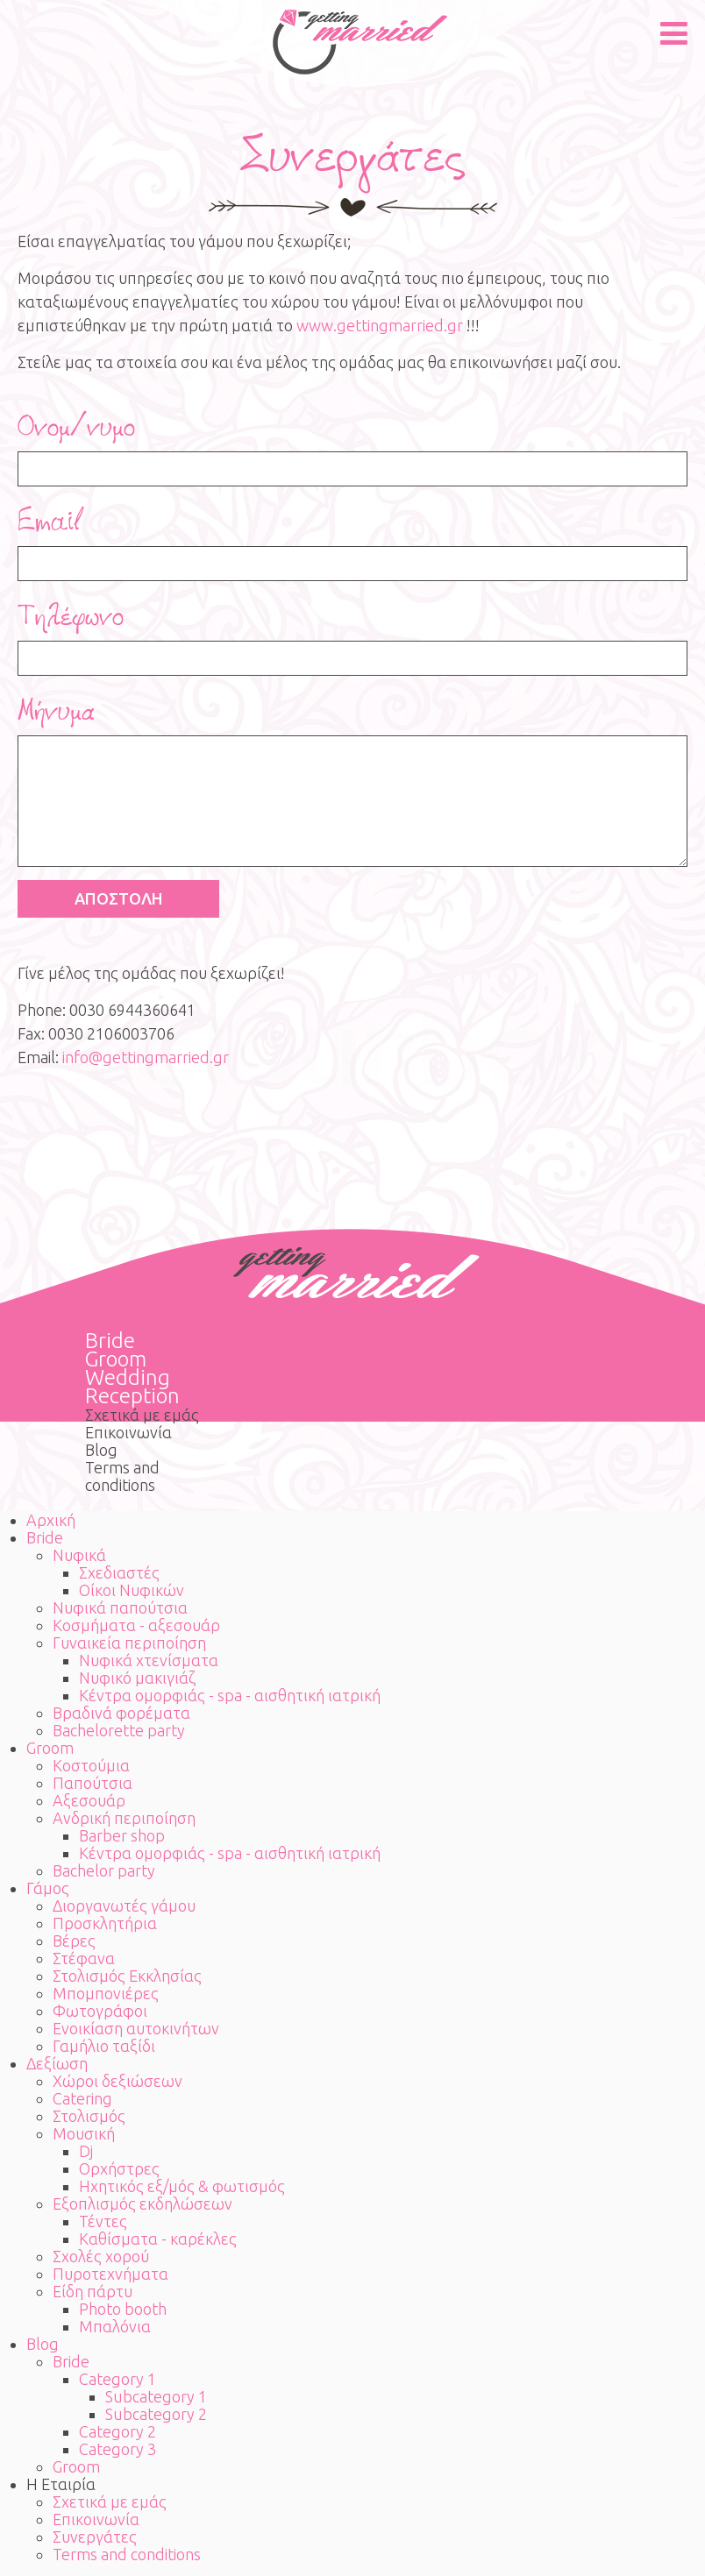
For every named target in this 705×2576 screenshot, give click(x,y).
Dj (86, 2151)
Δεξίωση (57, 2063)
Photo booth (123, 2308)
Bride (110, 1340)
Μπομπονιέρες (106, 1993)
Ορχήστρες (119, 2168)
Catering (82, 2098)
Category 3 (117, 2449)
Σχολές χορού (101, 2256)
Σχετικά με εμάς (142, 1414)
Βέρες (74, 1940)
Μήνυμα (56, 711)
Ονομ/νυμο (76, 427)
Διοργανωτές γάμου (124, 1905)
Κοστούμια (91, 1765)
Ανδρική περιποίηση (124, 1818)
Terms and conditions (122, 1476)
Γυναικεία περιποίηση (129, 1642)
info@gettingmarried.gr (145, 1057)
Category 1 (117, 2379)
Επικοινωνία (128, 1432)
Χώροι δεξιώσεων (117, 2081)
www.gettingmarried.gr (379, 325)
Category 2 (117, 2431)
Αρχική (50, 1520)
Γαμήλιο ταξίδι (104, 2045)
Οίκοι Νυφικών (131, 1590)
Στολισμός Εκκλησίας (127, 1975)
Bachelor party (104, 1870)
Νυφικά (79, 1555)
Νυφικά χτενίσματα (148, 1660)
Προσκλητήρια (105, 1923)
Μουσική (84, 2133)
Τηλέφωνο (71, 616)
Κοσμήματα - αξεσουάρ (136, 1625)
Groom (115, 1359)
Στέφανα (84, 1958)
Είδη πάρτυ (92, 2291)
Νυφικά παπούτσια (120, 1607)
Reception (132, 1396)
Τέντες (103, 2221)
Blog (101, 1449)
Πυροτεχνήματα (110, 2273)
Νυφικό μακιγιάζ (137, 1677)
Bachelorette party (119, 1730)
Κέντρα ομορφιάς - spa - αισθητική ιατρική (230, 1695)
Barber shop (122, 1835)
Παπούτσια (92, 1783)
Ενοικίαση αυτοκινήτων (136, 2028)
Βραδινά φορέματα (121, 1712)
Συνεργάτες (95, 2536)
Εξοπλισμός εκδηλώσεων (142, 2203)
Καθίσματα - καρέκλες (158, 2238)
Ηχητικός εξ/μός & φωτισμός (182, 2186)
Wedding (127, 1377)
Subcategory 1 (156, 2396)
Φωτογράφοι (100, 2010)
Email (51, 521)
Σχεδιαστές (119, 1572)
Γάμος (47, 1888)
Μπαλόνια (115, 2326)
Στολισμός (89, 2116)
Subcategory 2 (156, 2414)
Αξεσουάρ (89, 1800)
